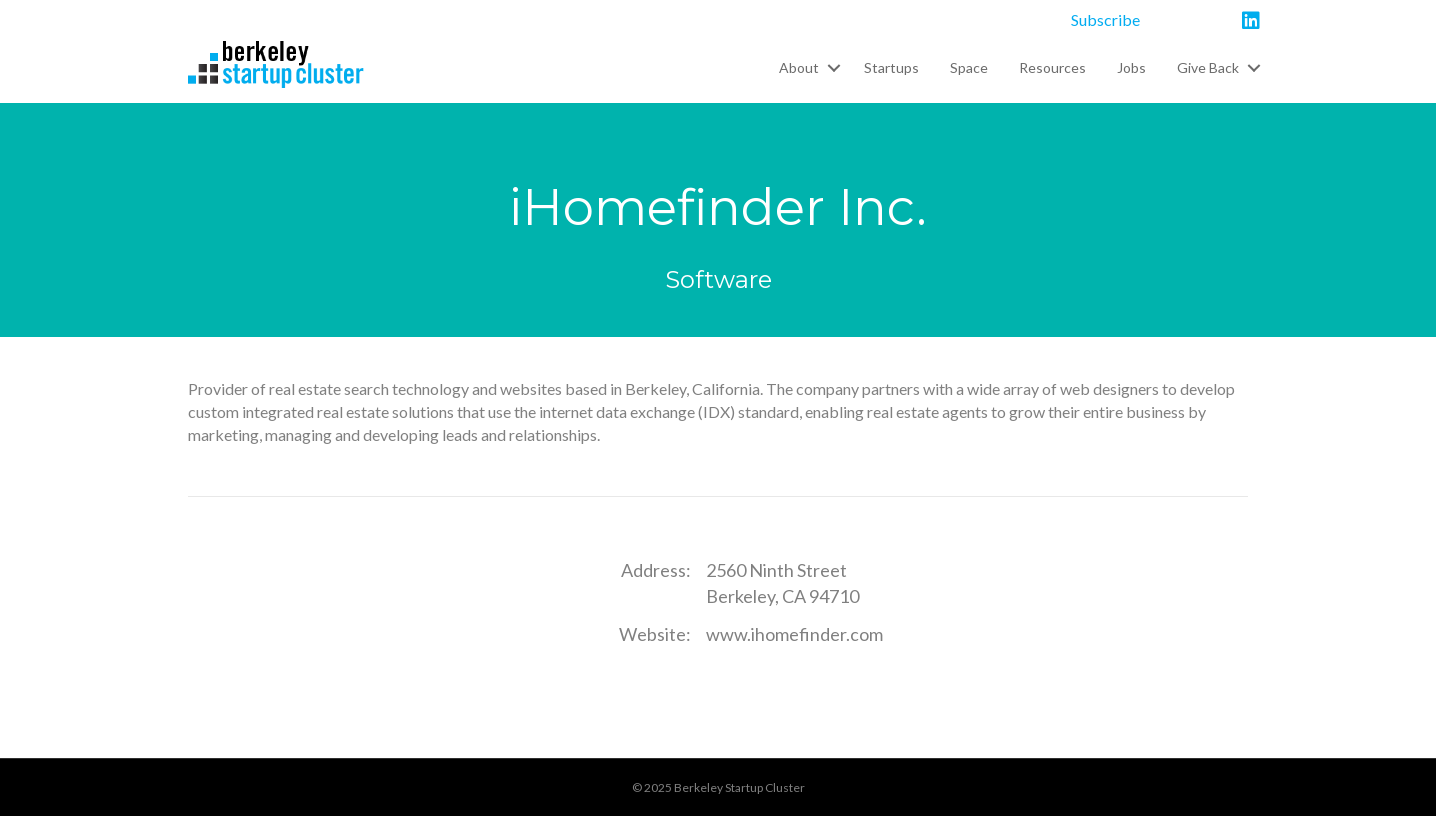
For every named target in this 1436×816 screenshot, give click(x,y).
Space (969, 67)
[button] (833, 68)
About (799, 67)
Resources (1052, 67)
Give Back (1208, 67)
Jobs (1131, 67)
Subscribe (1105, 19)
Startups (891, 67)
